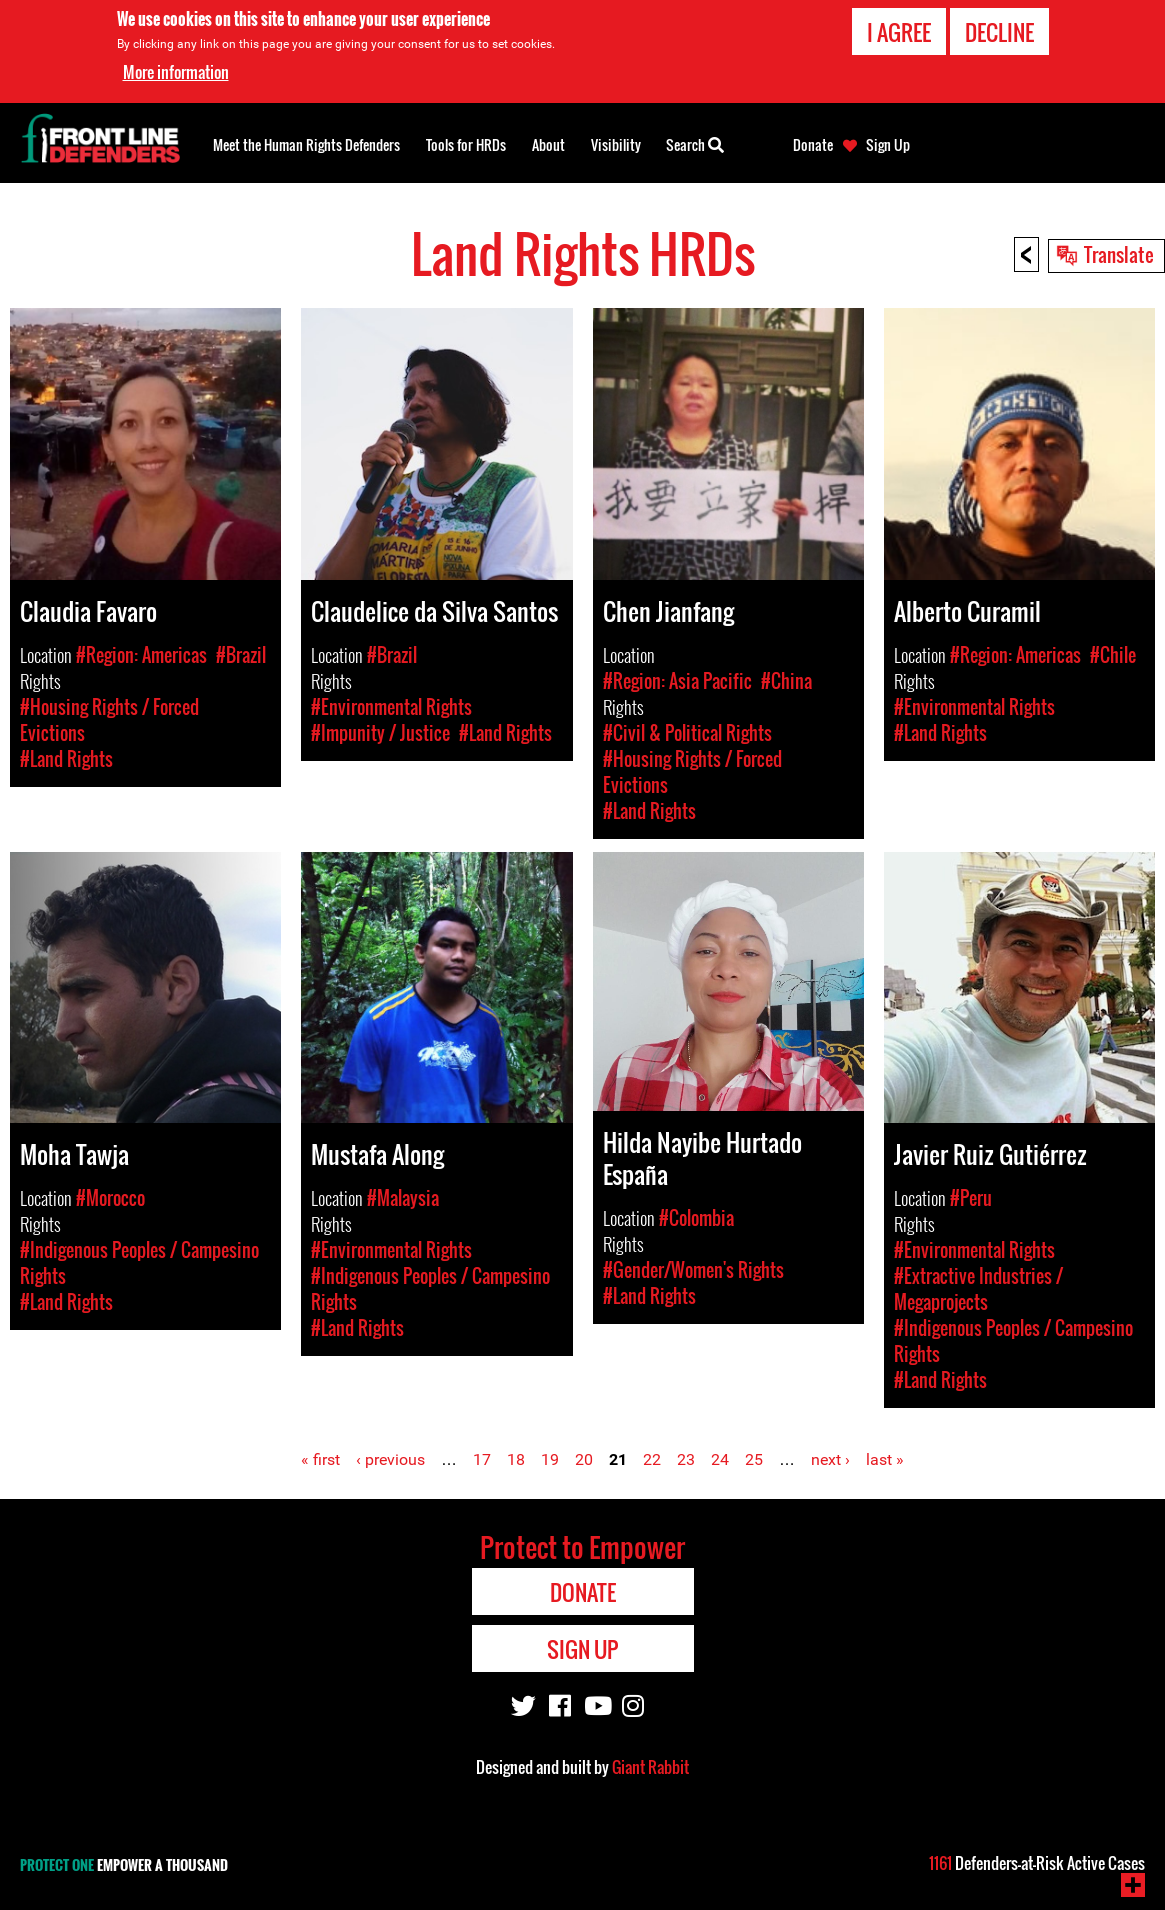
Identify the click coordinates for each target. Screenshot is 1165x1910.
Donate (813, 145)
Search (695, 143)
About (548, 144)
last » (885, 1459)
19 (550, 1459)
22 (652, 1459)
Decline (999, 31)
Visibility (616, 144)
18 (516, 1459)
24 (720, 1459)
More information (176, 71)
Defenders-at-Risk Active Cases (1037, 1863)
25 (754, 1459)
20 (584, 1459)
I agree (899, 31)
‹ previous (390, 1459)
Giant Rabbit (650, 1767)
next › (830, 1459)
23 (686, 1459)
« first (320, 1459)
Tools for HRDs (466, 144)
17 (482, 1459)
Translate (1119, 254)
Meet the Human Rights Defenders (306, 144)
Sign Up (888, 145)
